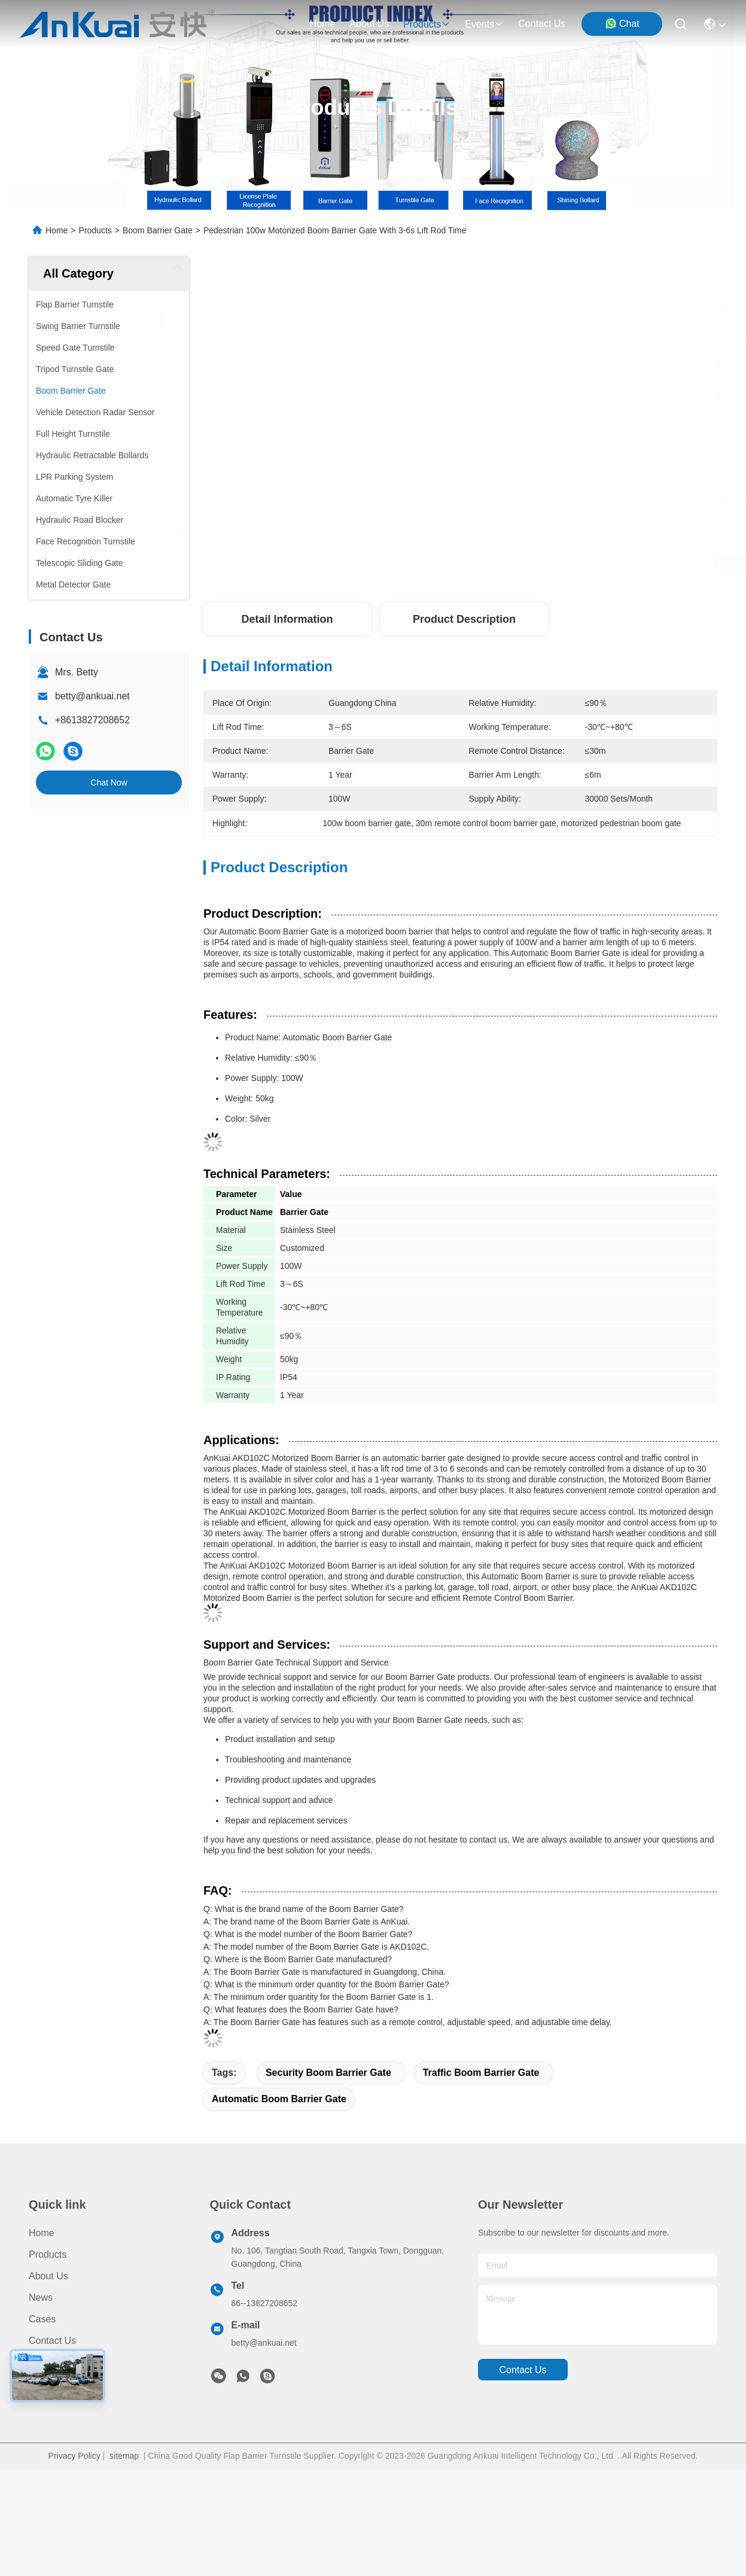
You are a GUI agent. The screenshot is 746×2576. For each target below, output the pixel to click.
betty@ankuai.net (92, 696)
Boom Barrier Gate (158, 230)
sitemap (124, 2456)
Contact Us (52, 2341)
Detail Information (287, 619)
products (426, 24)
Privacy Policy (74, 2456)
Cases (42, 2319)
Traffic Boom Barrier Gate (481, 2073)
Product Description (464, 619)
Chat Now (108, 782)
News (41, 2297)
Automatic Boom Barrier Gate (279, 2099)
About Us (48, 2276)
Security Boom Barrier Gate (328, 2073)
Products (95, 230)
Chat (622, 23)
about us (369, 24)
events (484, 24)
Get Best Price (574, 563)
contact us (541, 24)
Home (323, 24)
